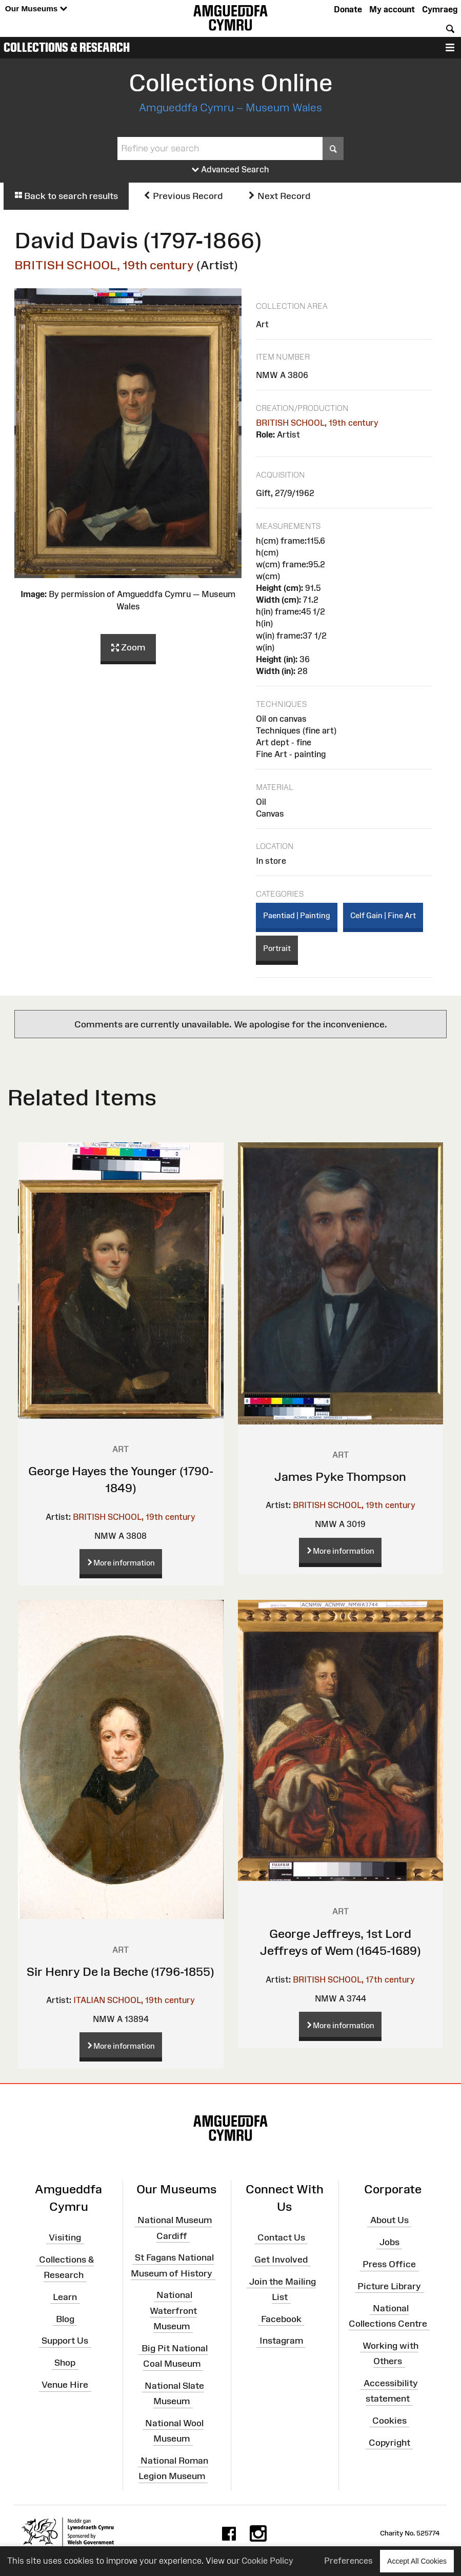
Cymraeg (439, 9)
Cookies (389, 2420)
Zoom (128, 647)
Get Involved (281, 2259)
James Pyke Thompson (340, 1476)
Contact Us (281, 2237)
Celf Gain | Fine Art (383, 915)
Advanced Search (230, 170)
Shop (64, 2362)
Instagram (281, 2340)
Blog (65, 2318)
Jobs (389, 2242)
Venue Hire (65, 2385)
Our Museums (36, 9)
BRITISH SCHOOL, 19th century (104, 265)
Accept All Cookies (417, 2561)
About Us (389, 2220)
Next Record (279, 196)
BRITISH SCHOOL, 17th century (354, 1979)
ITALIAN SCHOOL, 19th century (134, 2000)
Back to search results (66, 196)
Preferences (348, 2560)
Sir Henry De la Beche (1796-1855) (120, 1971)
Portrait (277, 948)
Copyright (389, 2442)
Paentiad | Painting (296, 915)
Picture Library (389, 2286)
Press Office (389, 2264)
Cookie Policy (267, 2560)
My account (392, 9)
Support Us (65, 2340)
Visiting (65, 2237)
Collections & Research (67, 47)
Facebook (281, 2318)
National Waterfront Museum (173, 2310)
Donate (348, 9)
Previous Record (183, 196)
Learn (65, 2297)
